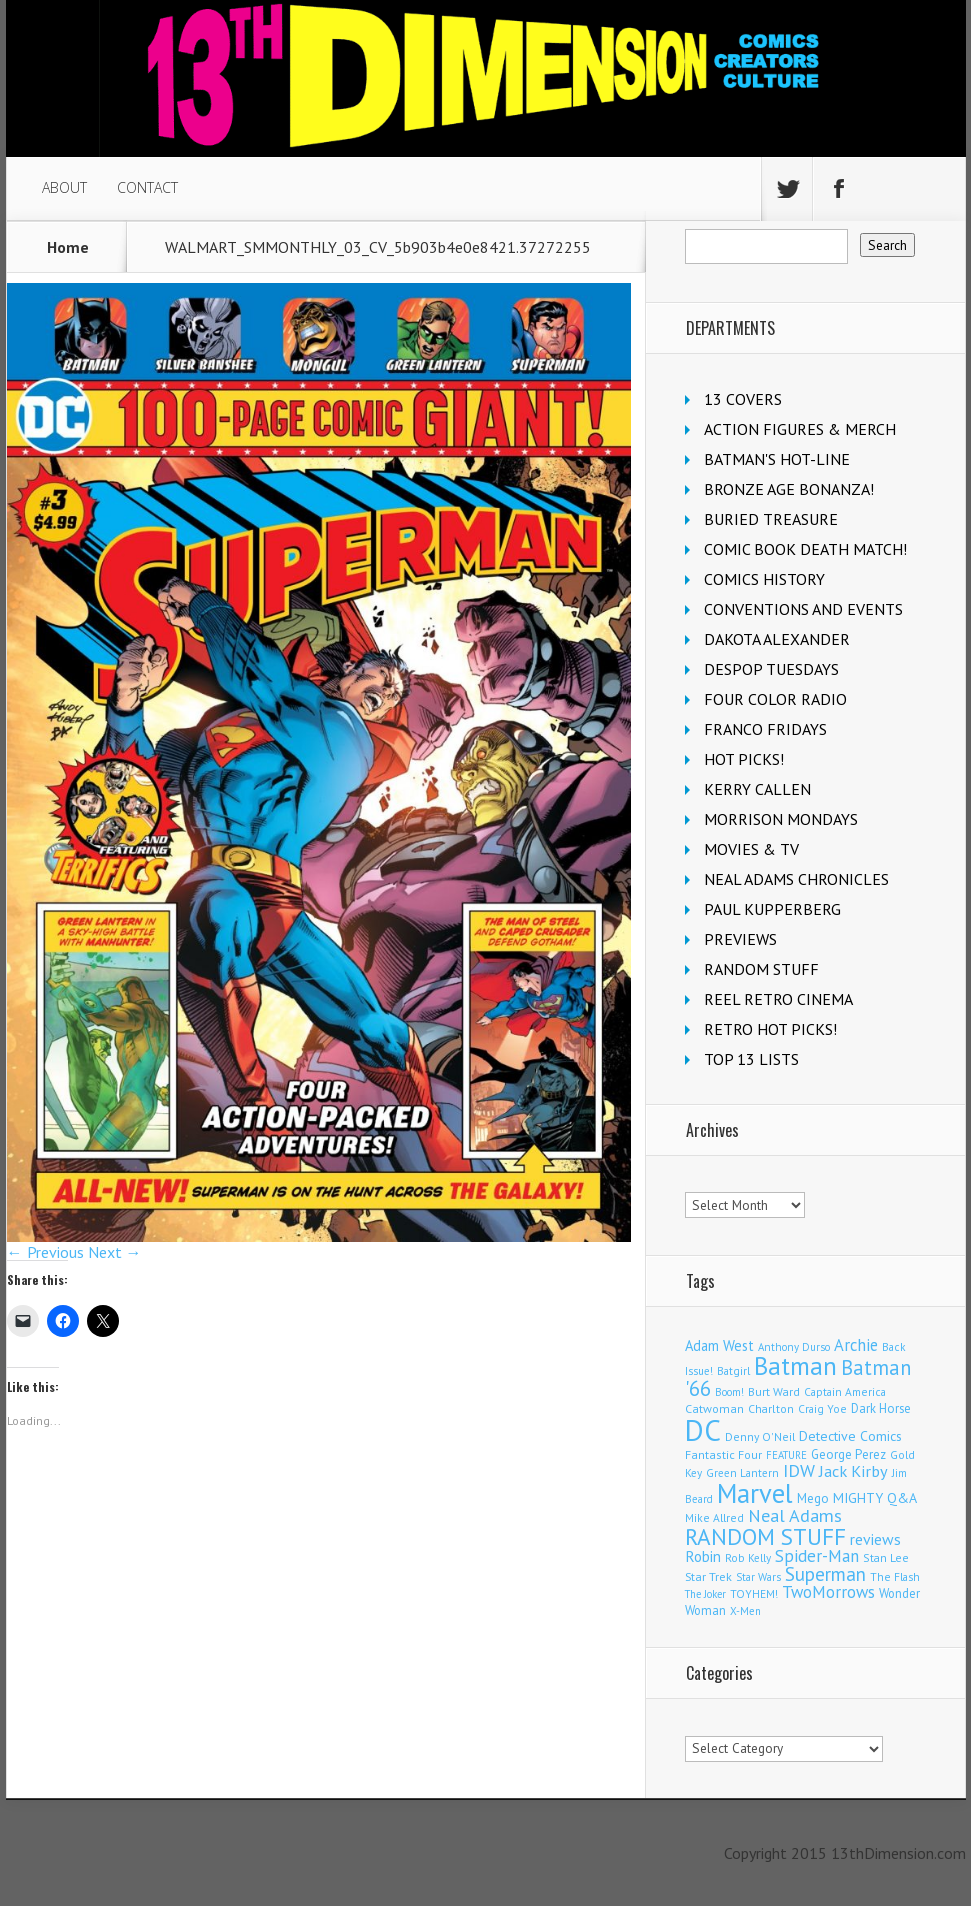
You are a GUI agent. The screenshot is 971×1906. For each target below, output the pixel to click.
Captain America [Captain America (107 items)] (845, 1391)
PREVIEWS (740, 939)
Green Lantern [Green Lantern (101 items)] (742, 1472)
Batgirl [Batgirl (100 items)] (733, 1371)
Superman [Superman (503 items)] (825, 1574)
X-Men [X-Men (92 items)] (745, 1611)
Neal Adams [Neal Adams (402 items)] (795, 1515)
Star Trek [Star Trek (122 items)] (708, 1576)
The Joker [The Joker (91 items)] (705, 1594)
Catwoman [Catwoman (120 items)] (714, 1408)
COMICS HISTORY (764, 579)
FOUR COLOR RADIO (775, 699)
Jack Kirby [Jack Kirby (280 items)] (853, 1471)
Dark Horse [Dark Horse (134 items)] (881, 1408)
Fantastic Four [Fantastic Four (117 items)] (723, 1454)
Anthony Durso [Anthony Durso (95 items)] (794, 1347)
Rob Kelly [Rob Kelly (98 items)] (748, 1558)
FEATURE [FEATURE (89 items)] (786, 1455)
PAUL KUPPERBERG (772, 909)
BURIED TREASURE (771, 519)
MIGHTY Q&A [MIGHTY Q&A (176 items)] (875, 1498)
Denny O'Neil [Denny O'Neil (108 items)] (760, 1436)
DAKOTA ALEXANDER (777, 639)
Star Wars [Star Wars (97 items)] (758, 1577)
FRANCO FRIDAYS (765, 729)
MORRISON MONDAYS (781, 819)
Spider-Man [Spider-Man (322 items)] (817, 1556)
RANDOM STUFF (761, 969)
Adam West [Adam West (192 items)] (719, 1345)
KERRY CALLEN (757, 789)
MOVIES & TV (751, 849)
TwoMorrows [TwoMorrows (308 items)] (828, 1592)
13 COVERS (743, 399)
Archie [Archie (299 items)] (856, 1345)
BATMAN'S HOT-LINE (777, 459)
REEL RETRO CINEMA (778, 999)
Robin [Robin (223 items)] (703, 1556)
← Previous (45, 1252)
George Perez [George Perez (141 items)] (848, 1454)
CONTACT (147, 187)
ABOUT (64, 187)
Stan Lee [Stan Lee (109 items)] (886, 1557)
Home (68, 247)
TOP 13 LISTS (751, 1059)
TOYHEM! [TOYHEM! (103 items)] (754, 1593)
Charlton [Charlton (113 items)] (771, 1408)
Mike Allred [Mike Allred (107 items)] (714, 1517)
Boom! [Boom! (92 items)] (729, 1392)
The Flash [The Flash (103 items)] (895, 1576)
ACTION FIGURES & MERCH (800, 429)
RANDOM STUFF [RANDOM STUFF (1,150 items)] (765, 1536)
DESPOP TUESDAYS (771, 669)
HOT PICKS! (744, 759)
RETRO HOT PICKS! (770, 1029)
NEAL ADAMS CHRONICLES (796, 879)
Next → (115, 1252)
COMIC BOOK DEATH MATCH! (805, 549)
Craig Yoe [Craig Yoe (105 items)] (822, 1408)
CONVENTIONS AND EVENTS (803, 609)
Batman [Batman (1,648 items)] (795, 1366)
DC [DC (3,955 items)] (703, 1430)
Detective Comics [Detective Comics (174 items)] (850, 1436)
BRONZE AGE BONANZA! (789, 489)
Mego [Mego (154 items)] (813, 1498)
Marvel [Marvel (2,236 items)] (755, 1493)
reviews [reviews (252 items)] (875, 1539)
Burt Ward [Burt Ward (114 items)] (774, 1391)
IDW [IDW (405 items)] (799, 1470)
